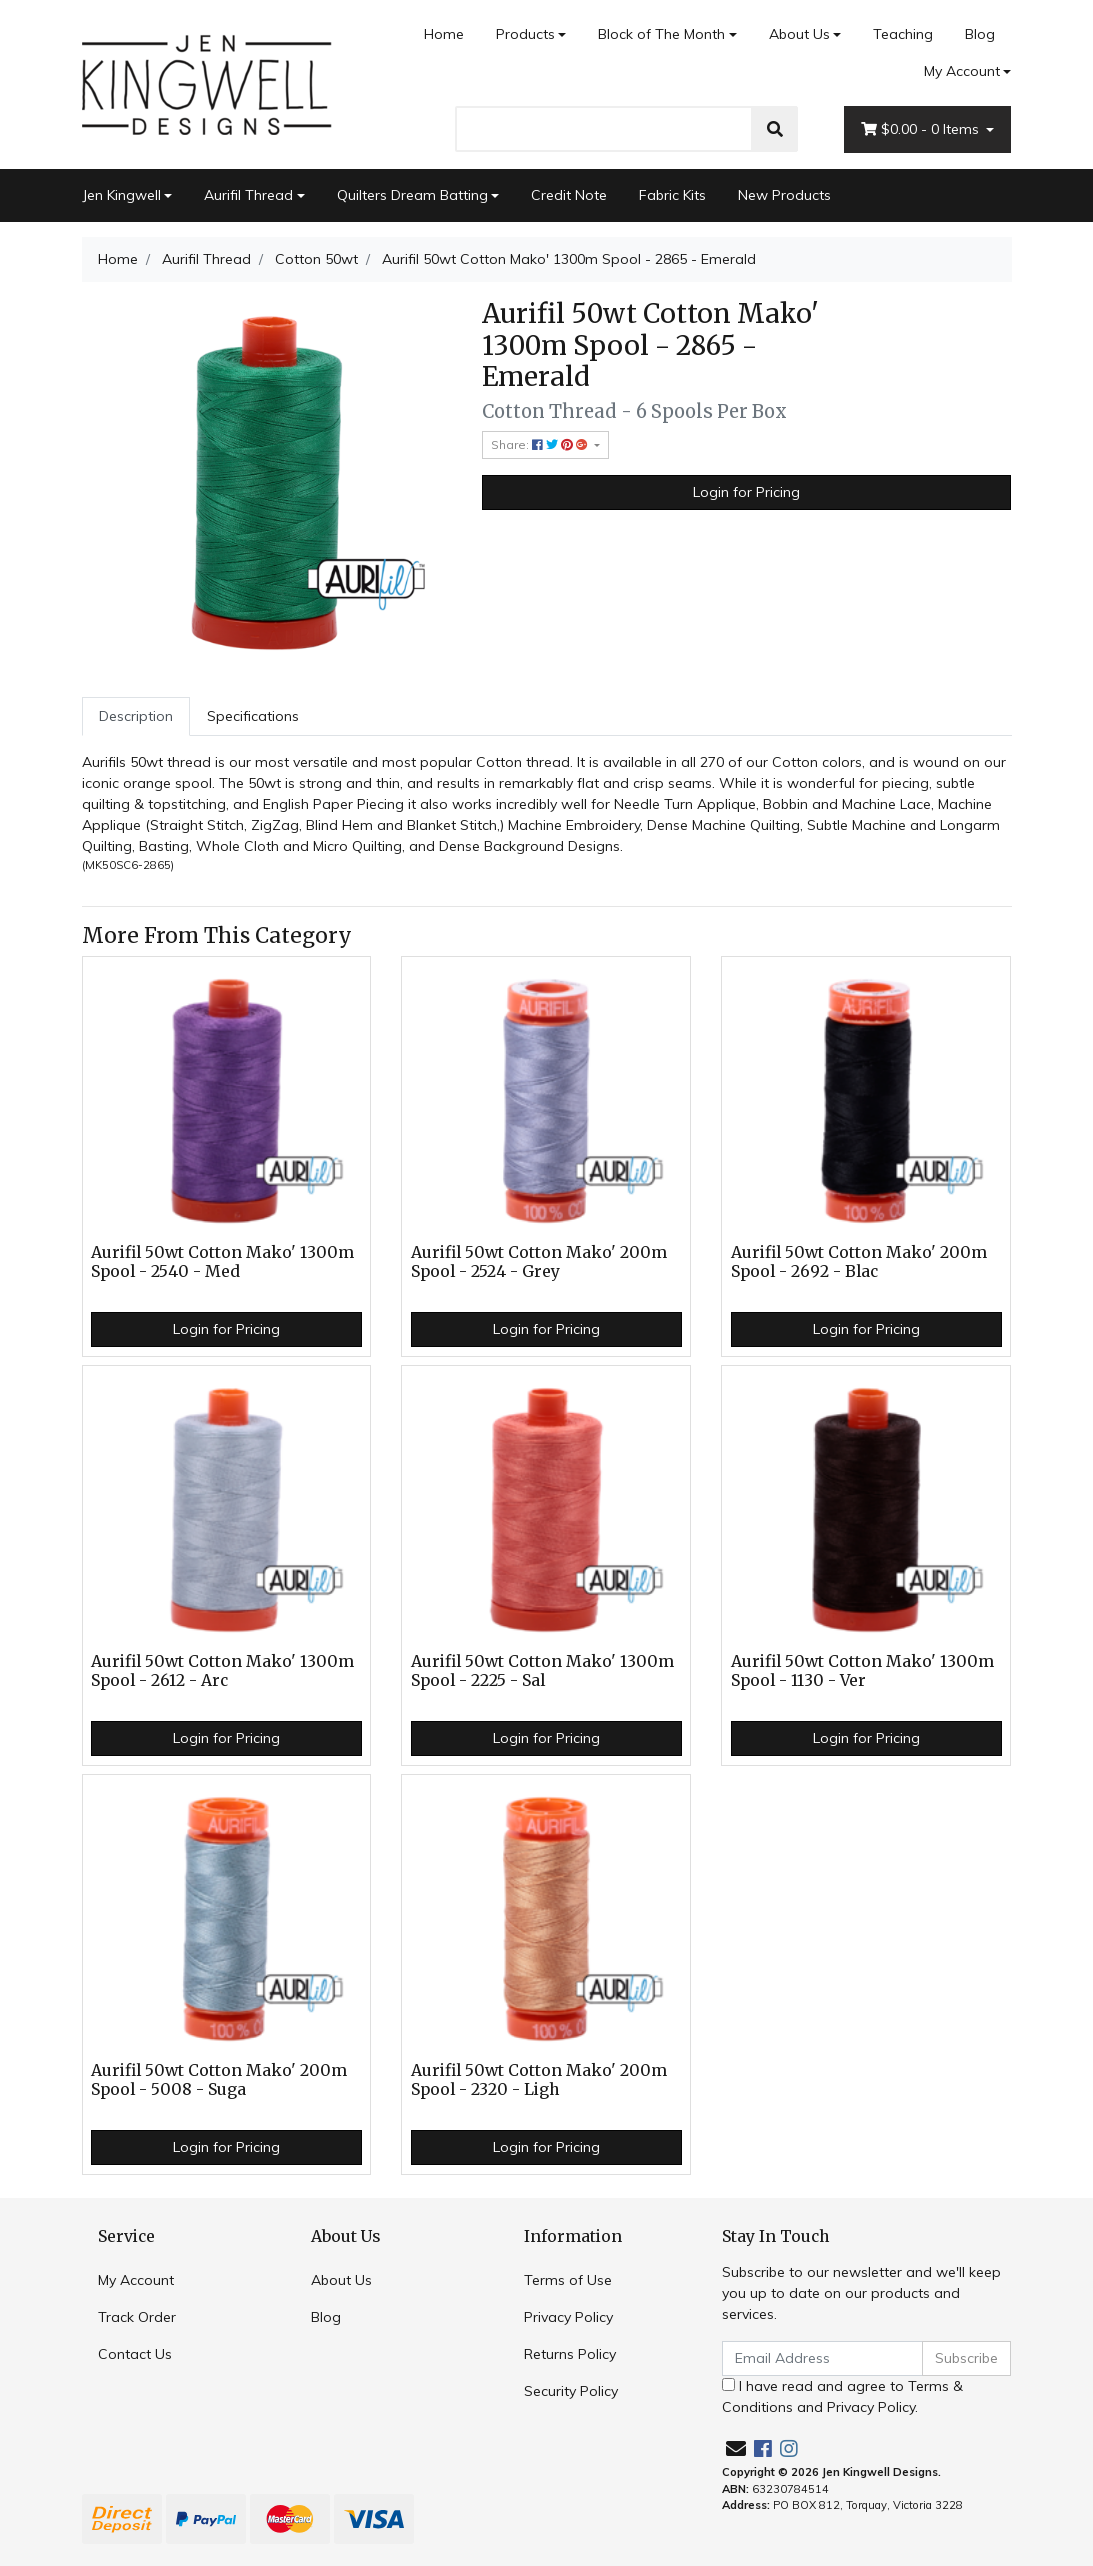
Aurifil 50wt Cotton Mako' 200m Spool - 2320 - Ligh (539, 2080)
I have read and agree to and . (842, 2396)
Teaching (903, 34)
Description (136, 716)
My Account (136, 2280)
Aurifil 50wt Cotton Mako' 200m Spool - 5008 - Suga (219, 2080)
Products (525, 34)
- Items (922, 129)
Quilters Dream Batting (412, 195)
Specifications (253, 716)
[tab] (136, 716)
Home (444, 34)
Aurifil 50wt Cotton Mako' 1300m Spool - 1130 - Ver (862, 1671)
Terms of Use (568, 2280)
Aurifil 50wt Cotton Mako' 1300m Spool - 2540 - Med (222, 1262)
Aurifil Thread (248, 195)
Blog (980, 34)
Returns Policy (570, 2354)
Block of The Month (661, 34)
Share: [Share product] (541, 444)
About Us (799, 34)
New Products (784, 195)
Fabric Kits (672, 195)
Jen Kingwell (121, 195)
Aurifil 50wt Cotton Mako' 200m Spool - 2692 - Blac (859, 1262)
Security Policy (571, 2391)
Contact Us (135, 2354)
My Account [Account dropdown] (962, 71)
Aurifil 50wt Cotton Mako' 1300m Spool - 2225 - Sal (542, 1671)
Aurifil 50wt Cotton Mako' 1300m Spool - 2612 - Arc (222, 1671)
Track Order (137, 2317)
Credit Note (569, 195)
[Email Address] (823, 2358)
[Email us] (736, 2448)
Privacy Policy (568, 2317)
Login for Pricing (746, 492)
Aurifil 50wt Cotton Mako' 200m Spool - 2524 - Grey (539, 1262)
